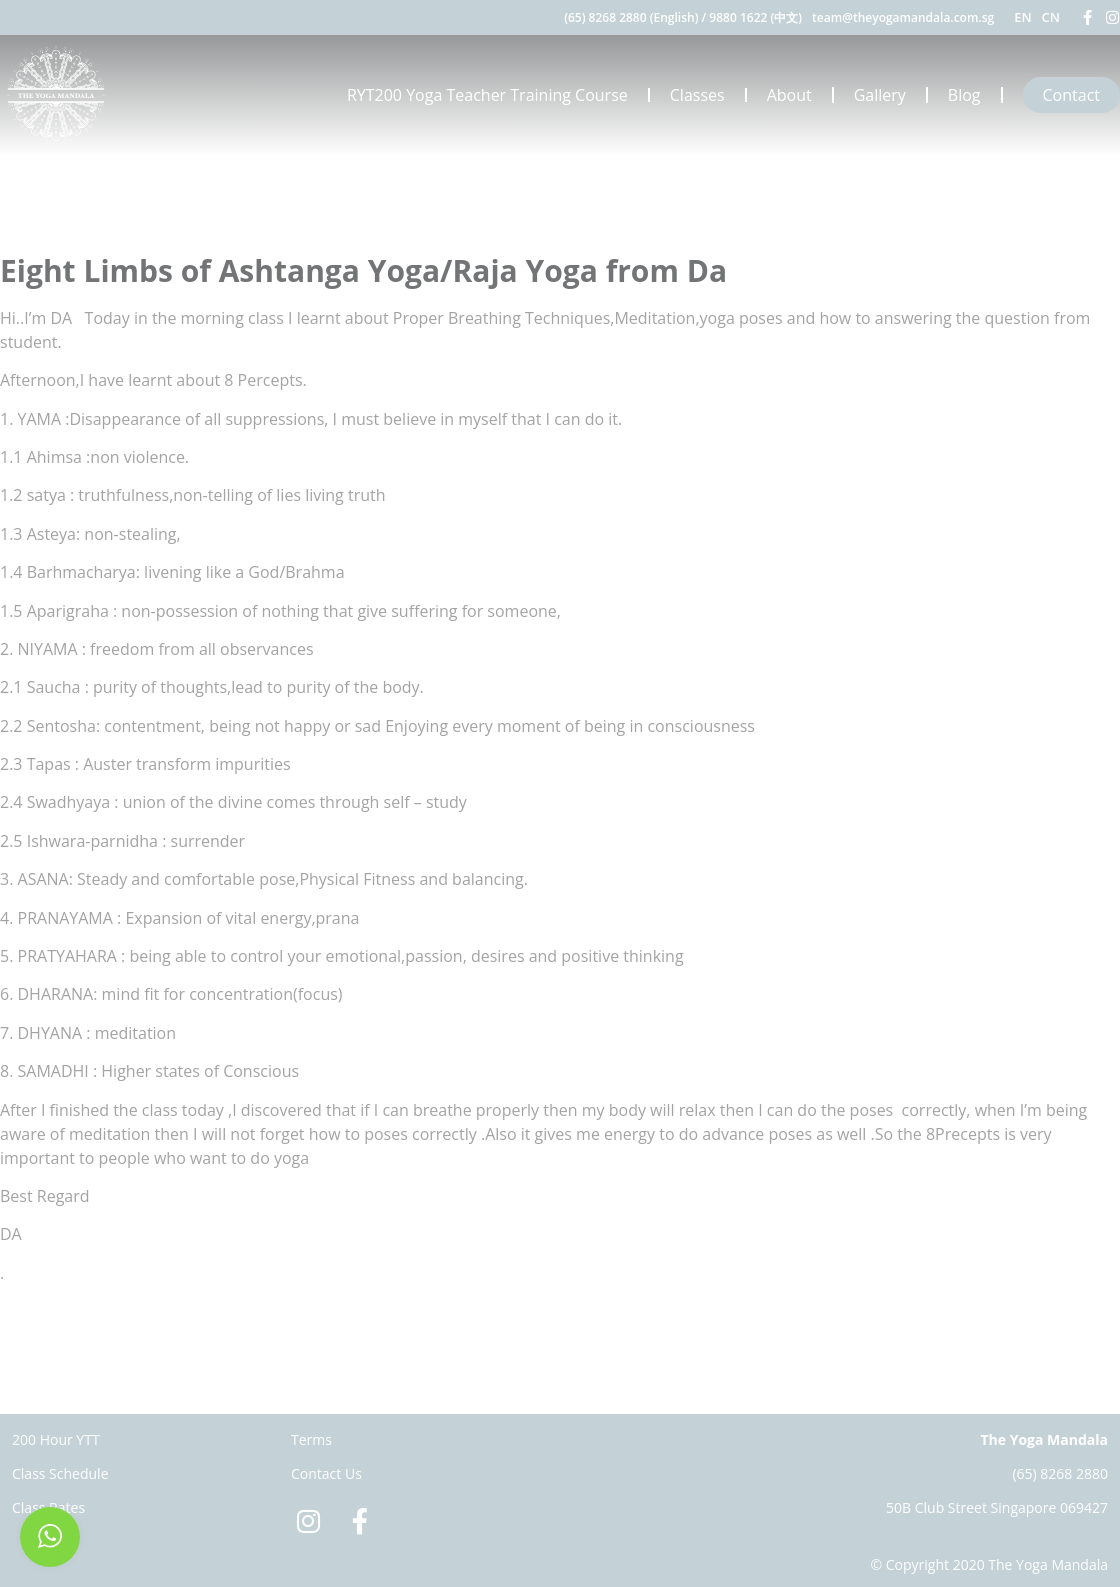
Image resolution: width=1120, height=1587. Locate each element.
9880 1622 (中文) (755, 17)
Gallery (880, 95)
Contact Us (326, 1473)
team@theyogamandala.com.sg (903, 17)
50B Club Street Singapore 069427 (997, 1507)
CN (1051, 17)
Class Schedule (60, 1473)
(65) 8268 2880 (1060, 1473)
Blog (964, 95)
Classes (697, 95)
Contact (1071, 95)
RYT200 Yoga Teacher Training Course (487, 95)
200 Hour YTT (56, 1439)
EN (1022, 17)
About (789, 95)
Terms (311, 1439)
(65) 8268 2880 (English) (631, 17)
